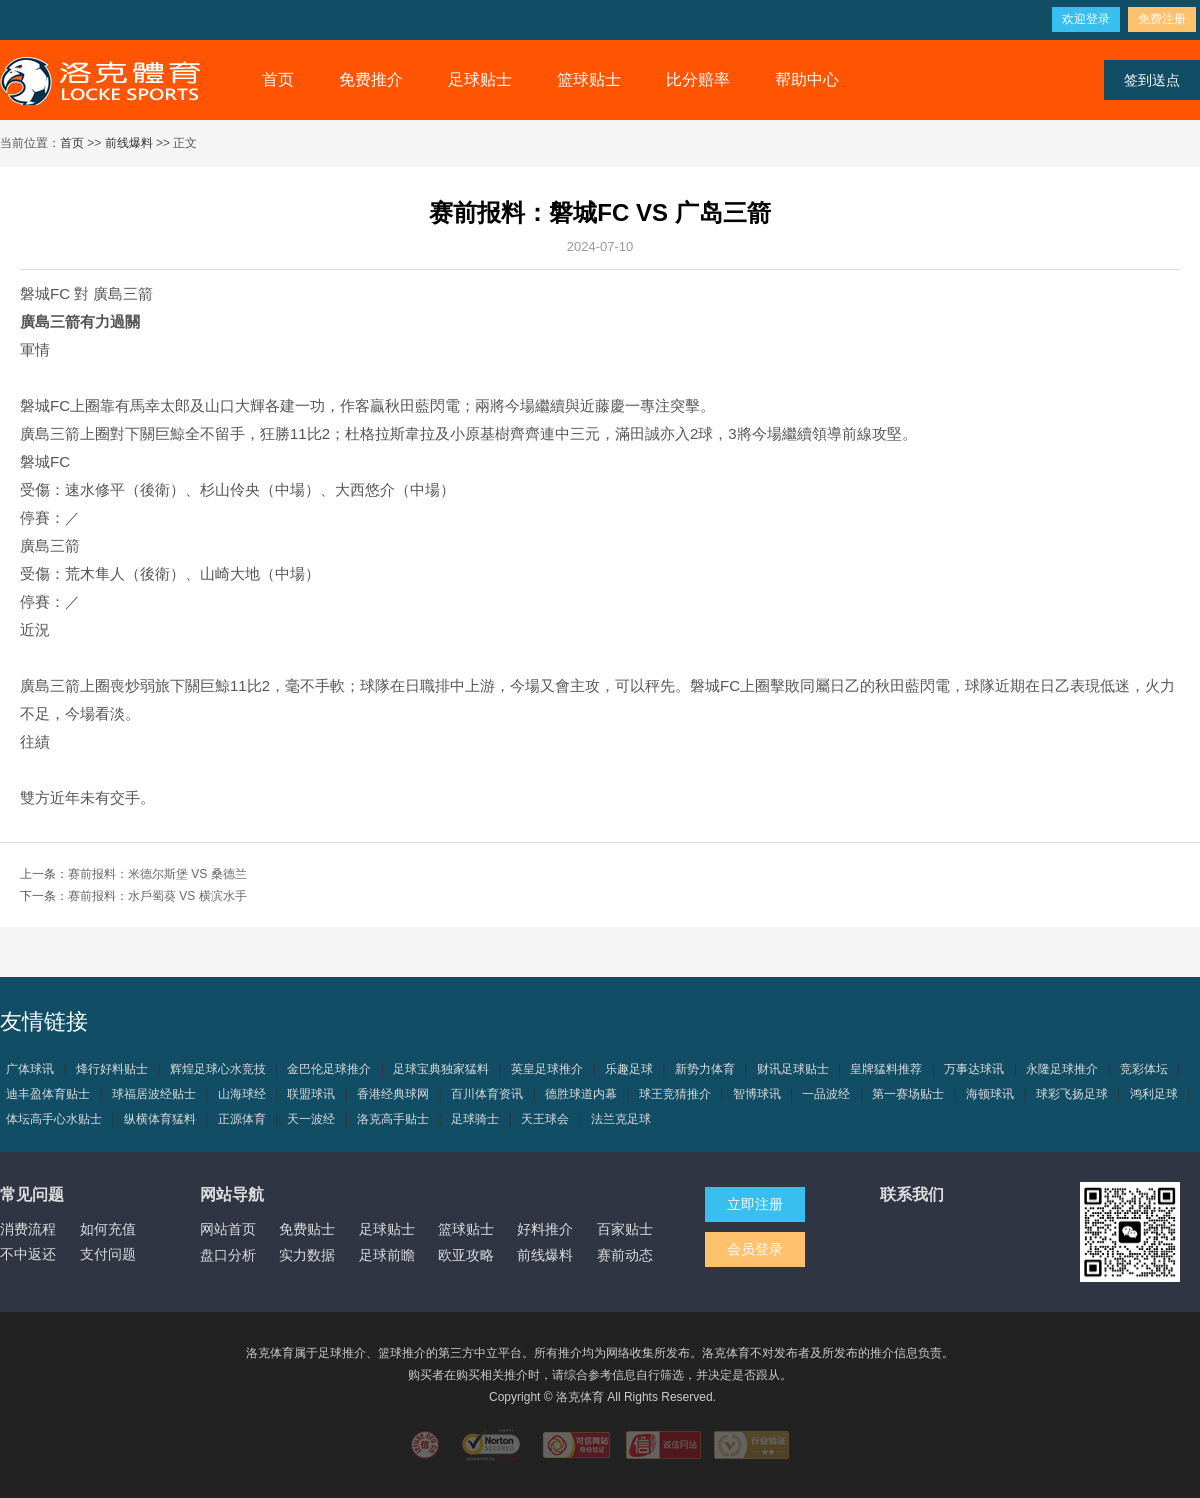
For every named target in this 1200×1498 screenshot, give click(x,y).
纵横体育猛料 (160, 1119)
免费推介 (371, 79)
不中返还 (28, 1254)
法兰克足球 (621, 1119)
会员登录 (755, 1249)
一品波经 (826, 1094)
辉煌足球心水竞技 (218, 1069)
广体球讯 (30, 1069)
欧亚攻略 (466, 1255)
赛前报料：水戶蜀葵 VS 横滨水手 (157, 896)
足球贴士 (480, 79)
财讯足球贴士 (793, 1069)
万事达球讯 (974, 1069)
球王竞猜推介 (675, 1094)
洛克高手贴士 (393, 1119)
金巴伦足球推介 (329, 1069)
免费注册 (1162, 19)
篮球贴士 (589, 79)
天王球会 (545, 1119)
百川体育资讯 (487, 1094)
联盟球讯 (311, 1094)
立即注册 (755, 1204)
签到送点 (1152, 80)
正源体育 (242, 1119)
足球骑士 (475, 1119)
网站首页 (228, 1229)
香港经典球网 (393, 1094)
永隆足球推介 (1062, 1069)
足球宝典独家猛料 (441, 1069)
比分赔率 (698, 79)
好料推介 (545, 1229)
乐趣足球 (629, 1069)
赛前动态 (625, 1255)
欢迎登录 (1086, 19)
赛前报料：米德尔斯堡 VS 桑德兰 (157, 874)
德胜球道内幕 (581, 1094)
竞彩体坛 (1144, 1069)
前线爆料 (129, 143)
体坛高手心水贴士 (54, 1119)
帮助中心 (807, 79)
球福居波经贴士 (154, 1094)
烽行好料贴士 (112, 1069)
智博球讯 (757, 1094)
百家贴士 (625, 1229)
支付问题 (108, 1254)
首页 (278, 79)
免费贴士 (307, 1229)
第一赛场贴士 (908, 1094)
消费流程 (28, 1229)
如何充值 (108, 1229)
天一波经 (311, 1119)
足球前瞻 (387, 1255)
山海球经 (242, 1094)
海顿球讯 (990, 1094)
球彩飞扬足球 (1072, 1094)
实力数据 (307, 1255)
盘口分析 (228, 1255)
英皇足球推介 (547, 1069)
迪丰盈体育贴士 (48, 1094)
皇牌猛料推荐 (886, 1069)
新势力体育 (705, 1069)
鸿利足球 (1154, 1094)
